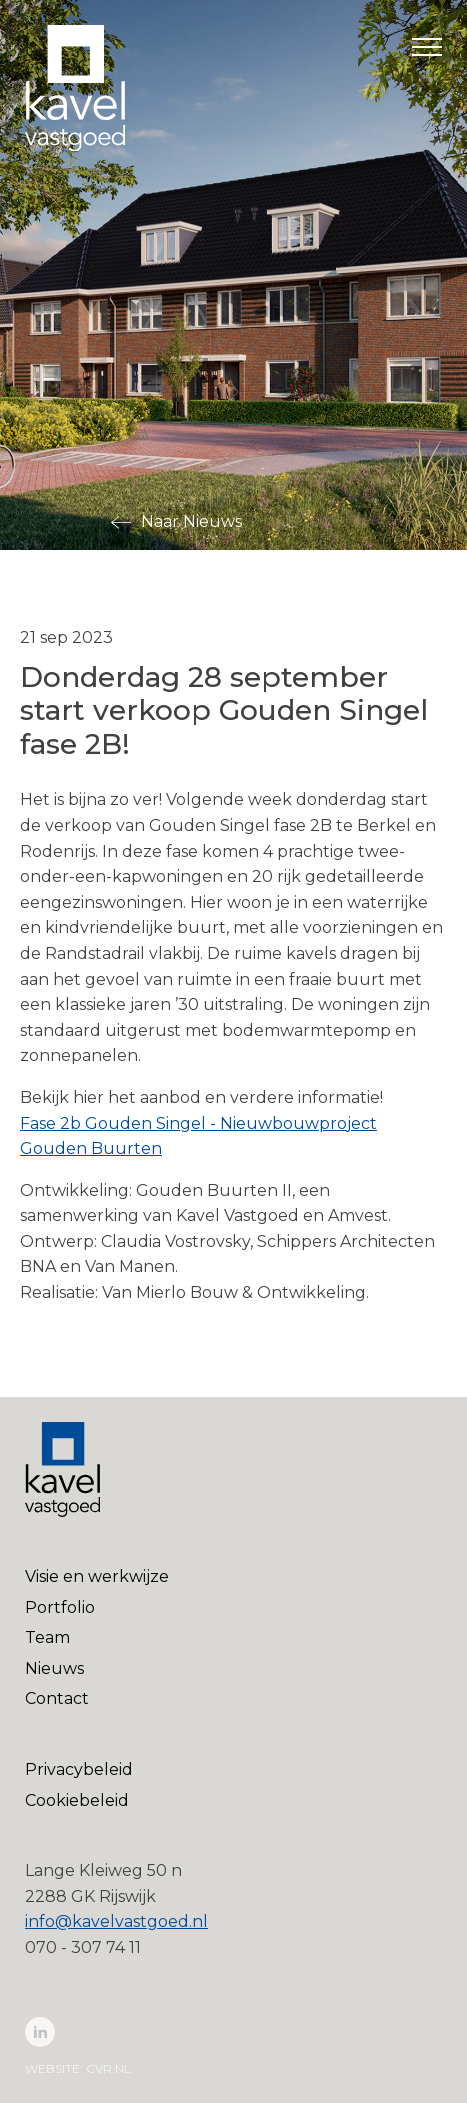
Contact (57, 1698)
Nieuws (54, 1668)
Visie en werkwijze (97, 1576)
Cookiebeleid (77, 1800)
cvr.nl (108, 2068)
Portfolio (60, 1607)
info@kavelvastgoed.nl (116, 1921)
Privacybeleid (79, 1769)
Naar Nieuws (191, 521)
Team (47, 1637)
